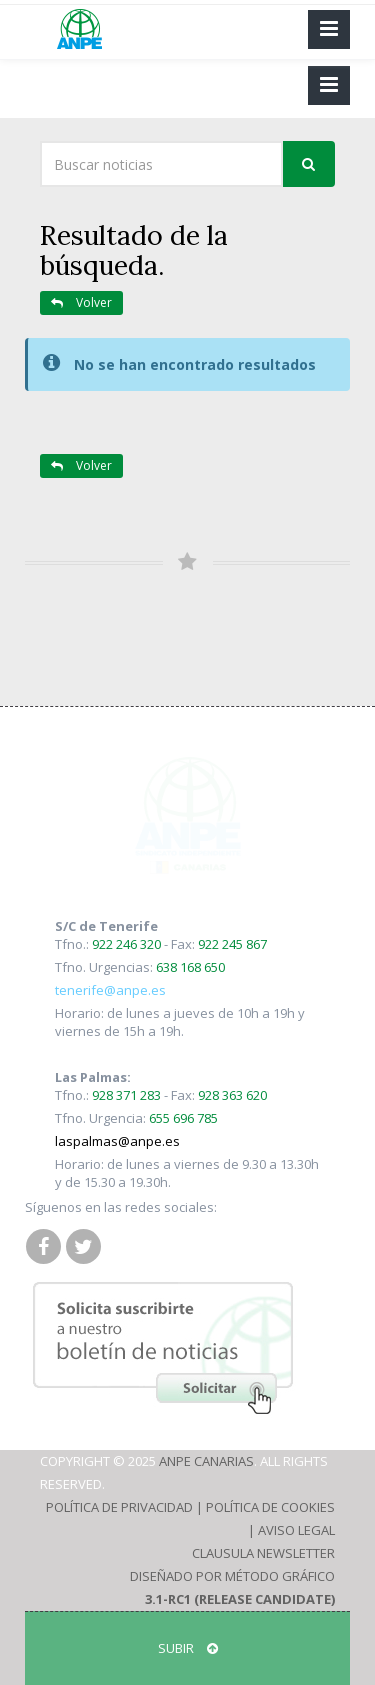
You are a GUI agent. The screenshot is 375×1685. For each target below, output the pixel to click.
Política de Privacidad (119, 1507)
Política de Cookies (270, 1507)
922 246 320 (126, 944)
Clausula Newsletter (263, 1553)
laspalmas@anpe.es (117, 1141)
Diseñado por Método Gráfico (232, 1576)
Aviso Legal (296, 1530)
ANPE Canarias (206, 1461)
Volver (81, 302)
